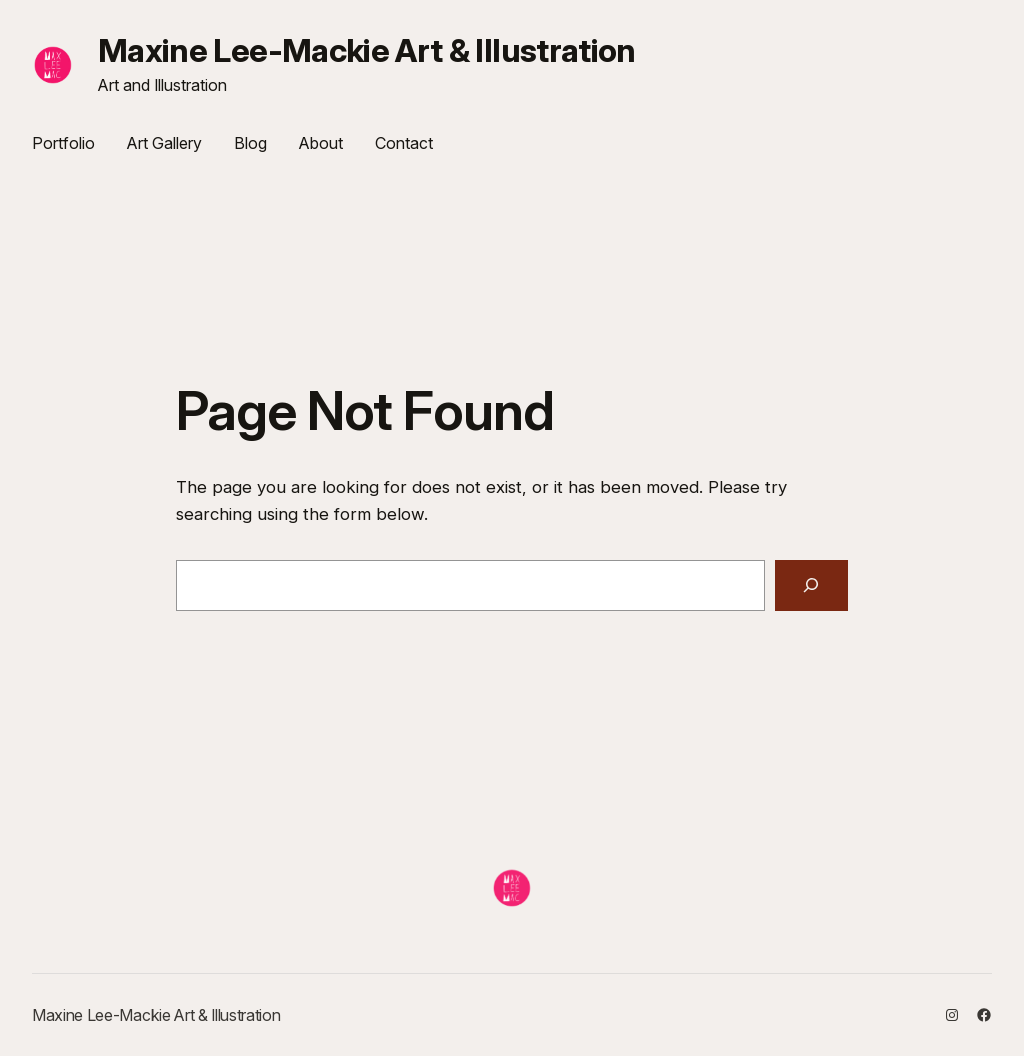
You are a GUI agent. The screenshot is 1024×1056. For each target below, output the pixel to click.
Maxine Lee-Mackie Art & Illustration (367, 50)
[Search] (811, 585)
